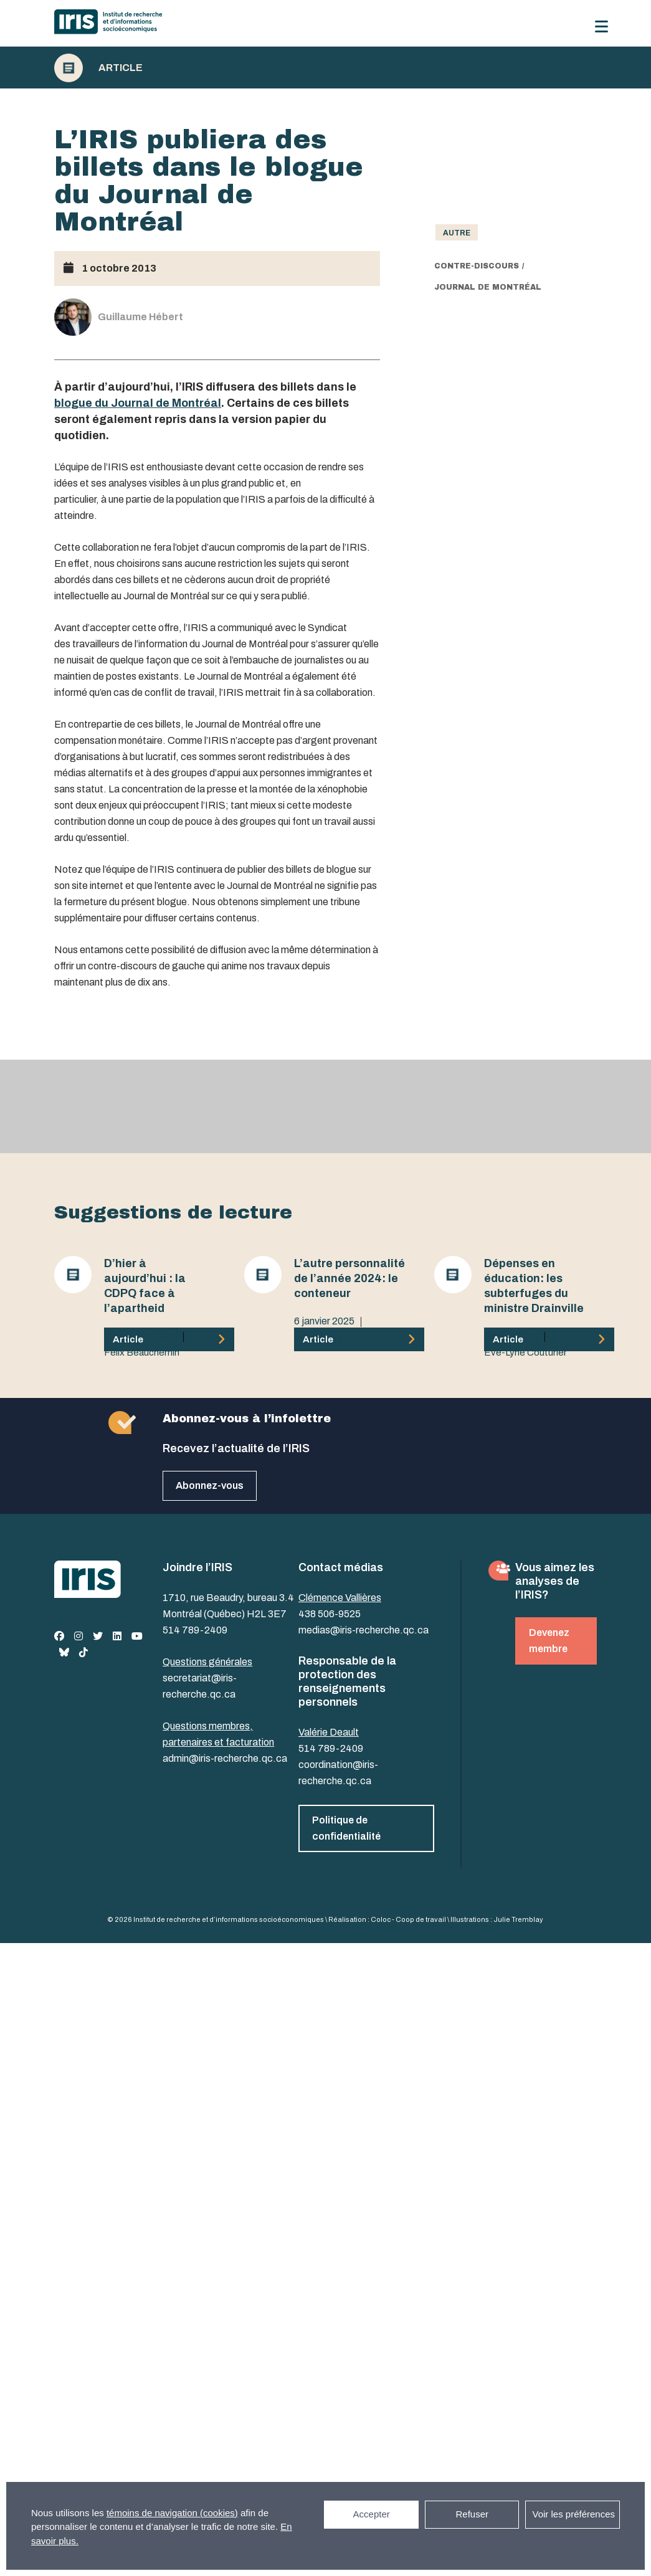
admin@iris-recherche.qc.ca (225, 1758)
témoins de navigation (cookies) (172, 2512)
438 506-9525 (329, 1614)
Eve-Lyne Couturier (525, 1352)
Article (120, 68)
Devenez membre (549, 1640)
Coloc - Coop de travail (408, 1919)
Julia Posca (318, 1337)
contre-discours (476, 266)
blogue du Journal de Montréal (137, 403)
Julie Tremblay (518, 1919)
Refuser (471, 2514)
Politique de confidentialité (346, 1828)
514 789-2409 (195, 1630)
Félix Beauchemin (141, 1352)
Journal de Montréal (487, 287)
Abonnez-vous (210, 1485)
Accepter (371, 2514)
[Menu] (601, 26)
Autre (456, 233)
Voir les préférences (573, 2514)
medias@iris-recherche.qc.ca (363, 1630)
